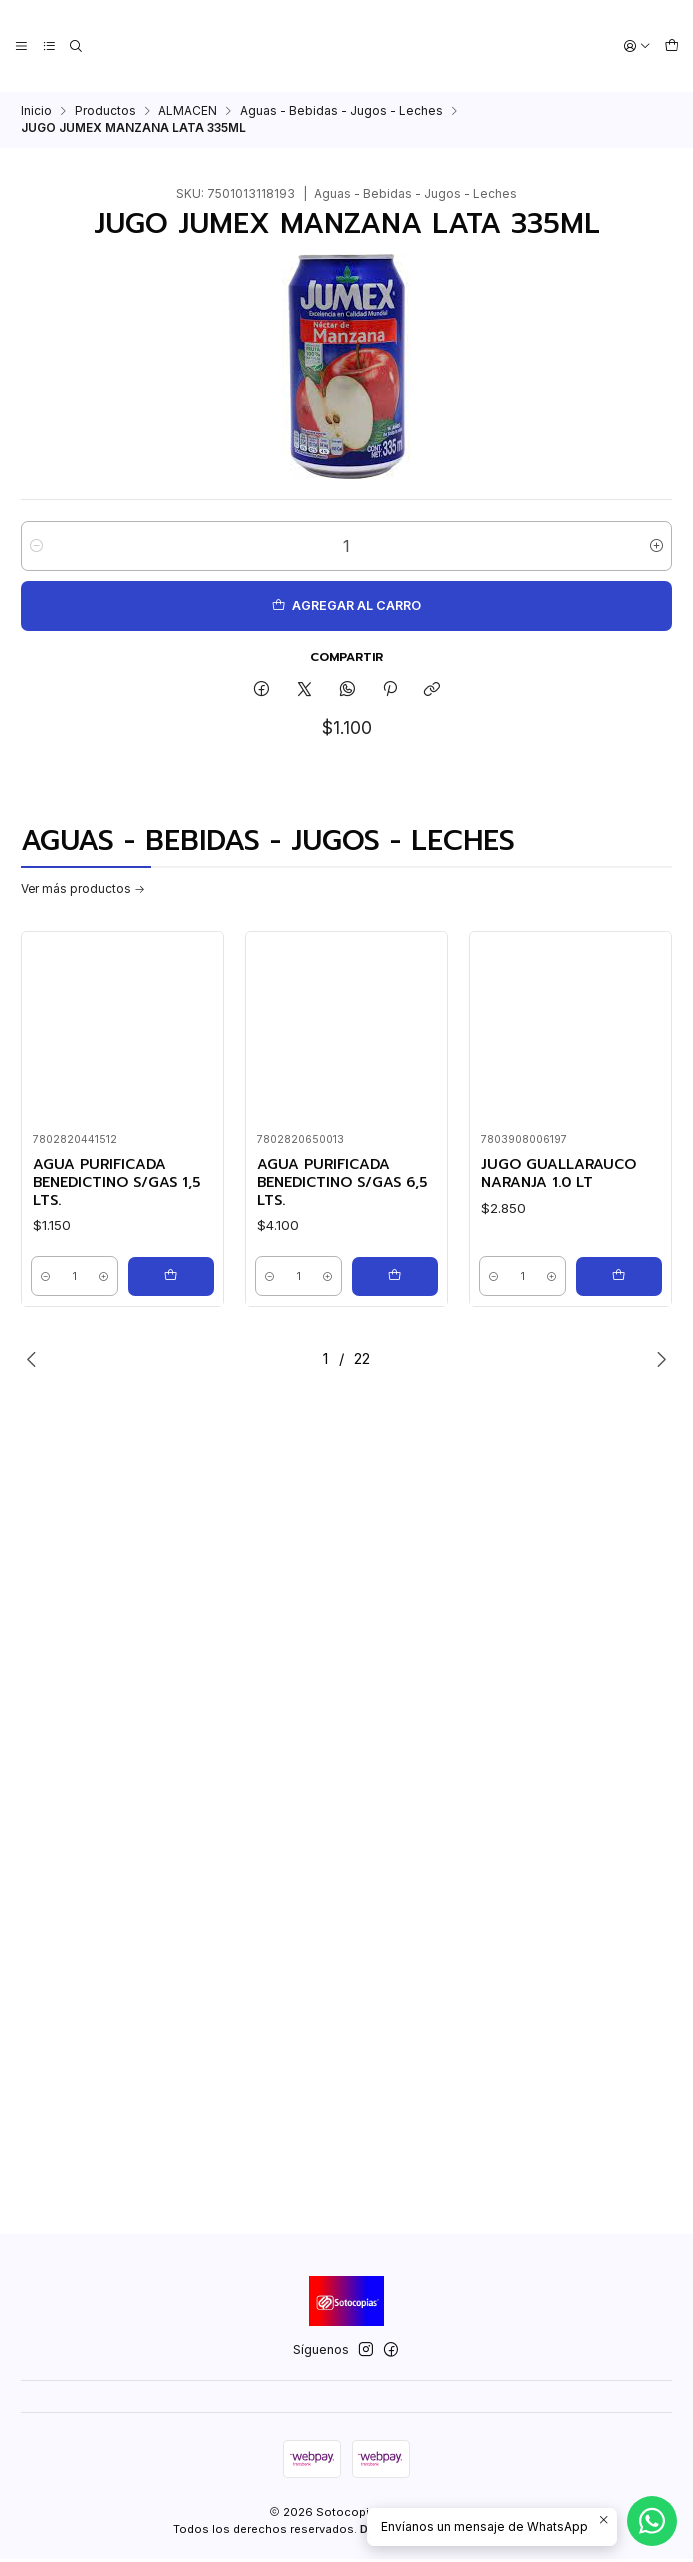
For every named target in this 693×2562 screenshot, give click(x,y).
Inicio (36, 111)
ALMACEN (187, 111)
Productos (105, 111)
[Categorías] (47, 46)
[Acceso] (638, 46)
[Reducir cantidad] (36, 546)
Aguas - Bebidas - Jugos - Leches (341, 111)
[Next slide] (657, 1362)
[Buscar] (74, 46)
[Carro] (671, 46)
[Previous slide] (36, 1362)
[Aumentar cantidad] (656, 546)
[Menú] (21, 46)
